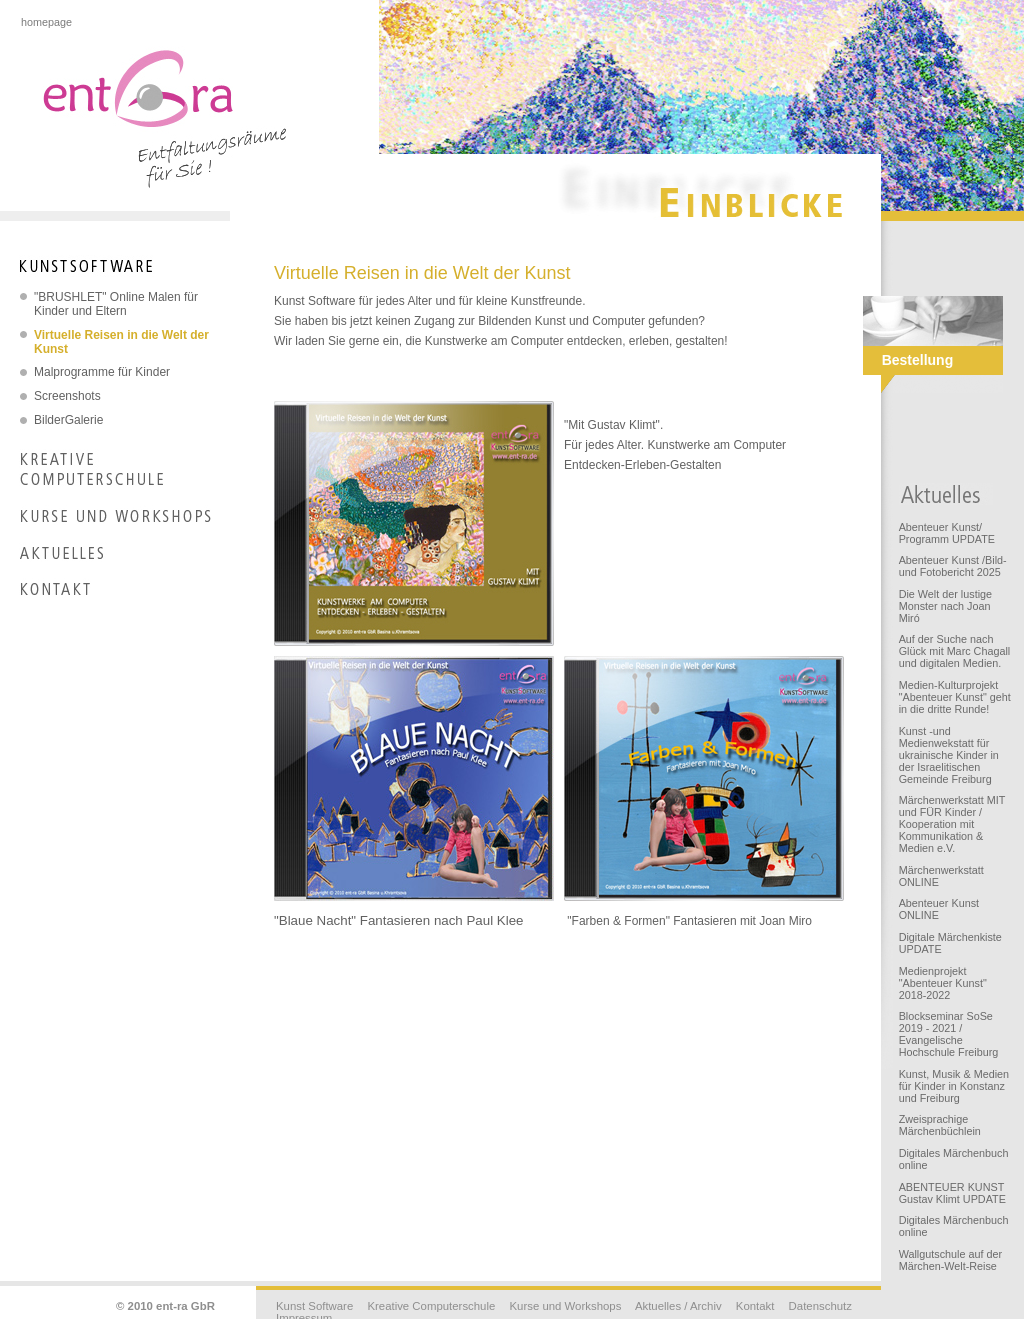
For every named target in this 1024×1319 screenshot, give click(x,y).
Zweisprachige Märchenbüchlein (940, 1125)
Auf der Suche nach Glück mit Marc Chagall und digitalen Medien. (955, 651)
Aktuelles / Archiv (678, 1306)
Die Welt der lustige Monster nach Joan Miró (945, 606)
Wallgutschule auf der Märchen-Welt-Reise (950, 1260)
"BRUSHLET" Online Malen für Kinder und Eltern (116, 304)
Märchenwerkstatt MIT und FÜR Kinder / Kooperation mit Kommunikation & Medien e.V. (952, 824)
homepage (46, 22)
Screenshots (67, 396)
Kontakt (755, 1306)
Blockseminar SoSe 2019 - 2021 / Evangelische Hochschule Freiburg (949, 1034)
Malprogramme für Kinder (102, 372)
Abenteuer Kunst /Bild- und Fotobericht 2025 (953, 566)
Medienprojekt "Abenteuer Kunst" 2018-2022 (943, 983)
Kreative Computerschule (431, 1306)
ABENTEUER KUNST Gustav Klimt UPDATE (952, 1193)
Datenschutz (820, 1306)
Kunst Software (314, 1306)
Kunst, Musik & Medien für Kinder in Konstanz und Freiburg (954, 1086)
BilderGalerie (68, 420)
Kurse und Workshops (565, 1306)
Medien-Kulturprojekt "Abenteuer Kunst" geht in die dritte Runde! (955, 697)
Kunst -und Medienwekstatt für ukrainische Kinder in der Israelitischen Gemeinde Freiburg (949, 755)
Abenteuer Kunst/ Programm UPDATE (947, 533)
